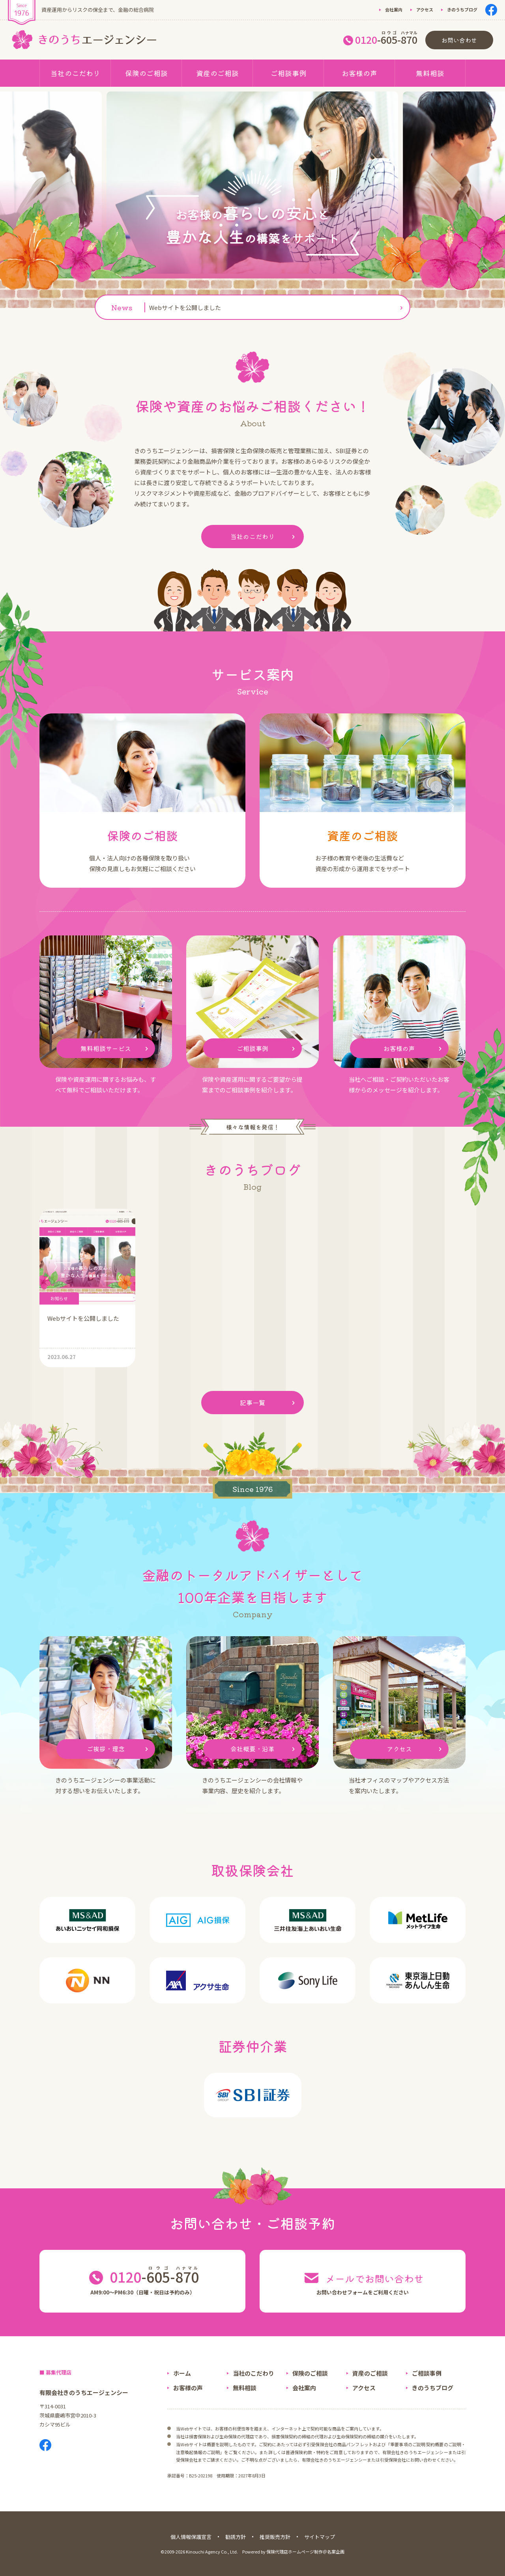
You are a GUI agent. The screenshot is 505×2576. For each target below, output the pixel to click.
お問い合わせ (459, 40)
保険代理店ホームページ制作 (294, 2551)
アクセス (424, 9)
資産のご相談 (217, 73)
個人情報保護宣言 (190, 2537)
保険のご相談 (146, 73)
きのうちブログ (462, 9)
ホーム (182, 2373)
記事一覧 (269, 1402)
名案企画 (335, 2551)
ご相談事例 (288, 73)
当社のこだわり (75, 73)
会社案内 (393, 9)
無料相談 (430, 73)
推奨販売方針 (275, 2537)
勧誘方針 (235, 2537)
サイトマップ (319, 2537)
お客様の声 (359, 73)
